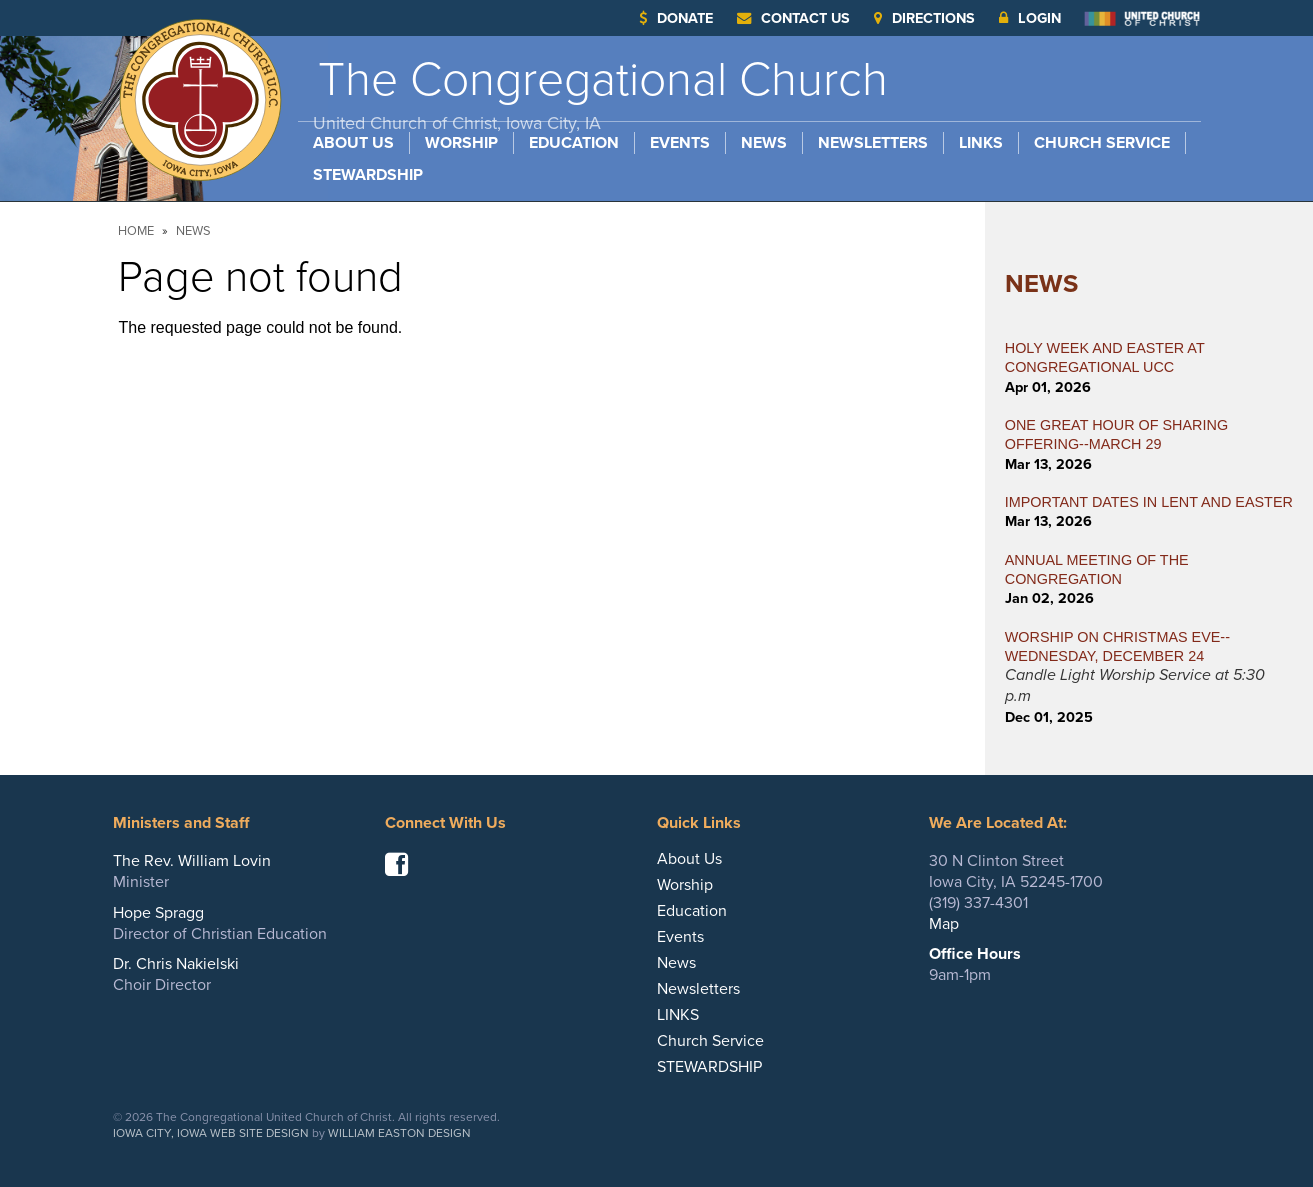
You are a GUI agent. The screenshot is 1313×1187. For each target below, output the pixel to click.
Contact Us (793, 18)
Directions (924, 18)
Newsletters (873, 143)
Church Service (1102, 143)
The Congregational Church (600, 92)
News (764, 143)
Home (136, 231)
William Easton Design (399, 1133)
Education (574, 143)
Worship (461, 143)
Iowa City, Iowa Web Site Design (211, 1133)
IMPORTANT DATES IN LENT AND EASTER (1149, 502)
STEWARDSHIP (368, 175)
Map (944, 924)
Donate (676, 18)
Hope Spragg (158, 913)
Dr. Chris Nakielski (176, 964)
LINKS (981, 143)
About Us (353, 143)
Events (680, 143)
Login (1030, 18)
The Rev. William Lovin (192, 861)
